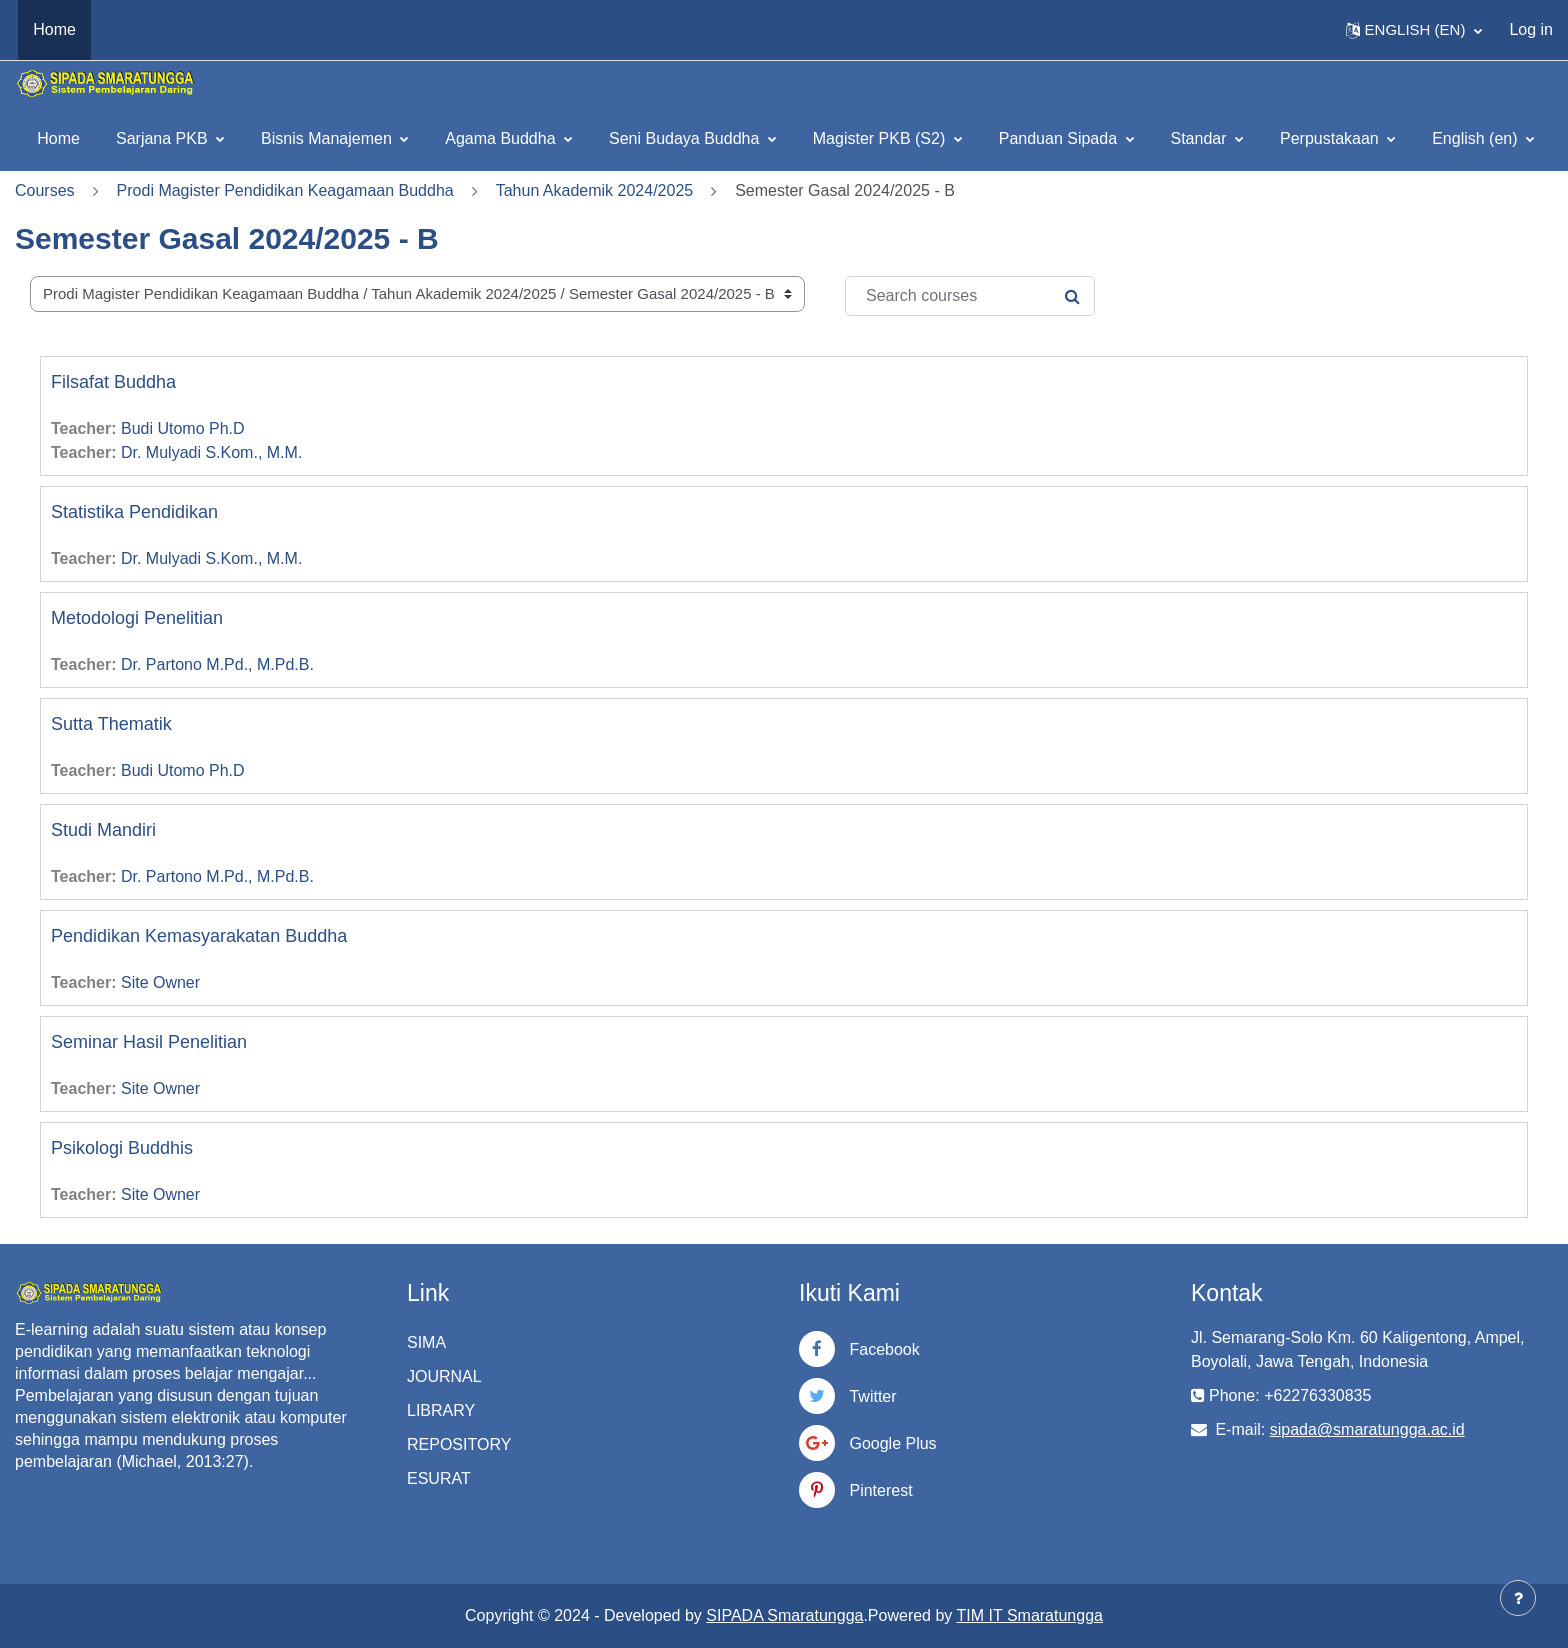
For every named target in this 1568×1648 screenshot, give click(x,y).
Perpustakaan (1331, 138)
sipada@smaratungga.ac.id (1367, 1429)
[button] (1414, 30)
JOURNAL (444, 1376)
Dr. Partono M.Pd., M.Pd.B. (217, 664)
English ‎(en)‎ (1477, 138)
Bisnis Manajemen (328, 138)
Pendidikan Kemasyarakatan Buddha (199, 936)
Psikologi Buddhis (122, 1148)
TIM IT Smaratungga (1030, 1615)
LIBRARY (441, 1410)
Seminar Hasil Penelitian (149, 1042)
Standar (1201, 138)
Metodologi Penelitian (137, 618)
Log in (1531, 29)
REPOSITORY (459, 1444)
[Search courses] (970, 296)
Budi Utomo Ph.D (183, 428)
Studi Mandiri (103, 830)
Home (58, 138)
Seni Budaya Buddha (686, 138)
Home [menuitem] (54, 29)
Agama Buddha (502, 138)
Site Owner (160, 982)
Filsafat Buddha (113, 382)
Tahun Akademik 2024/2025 (594, 190)
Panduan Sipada (1060, 138)
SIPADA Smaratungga (784, 1615)
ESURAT (439, 1478)
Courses (45, 190)
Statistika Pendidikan (134, 512)
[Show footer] (1518, 1598)
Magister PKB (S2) (881, 138)
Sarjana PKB (164, 138)
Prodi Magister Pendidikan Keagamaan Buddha (285, 190)
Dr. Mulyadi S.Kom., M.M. (211, 452)
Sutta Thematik (111, 724)
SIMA (426, 1342)
